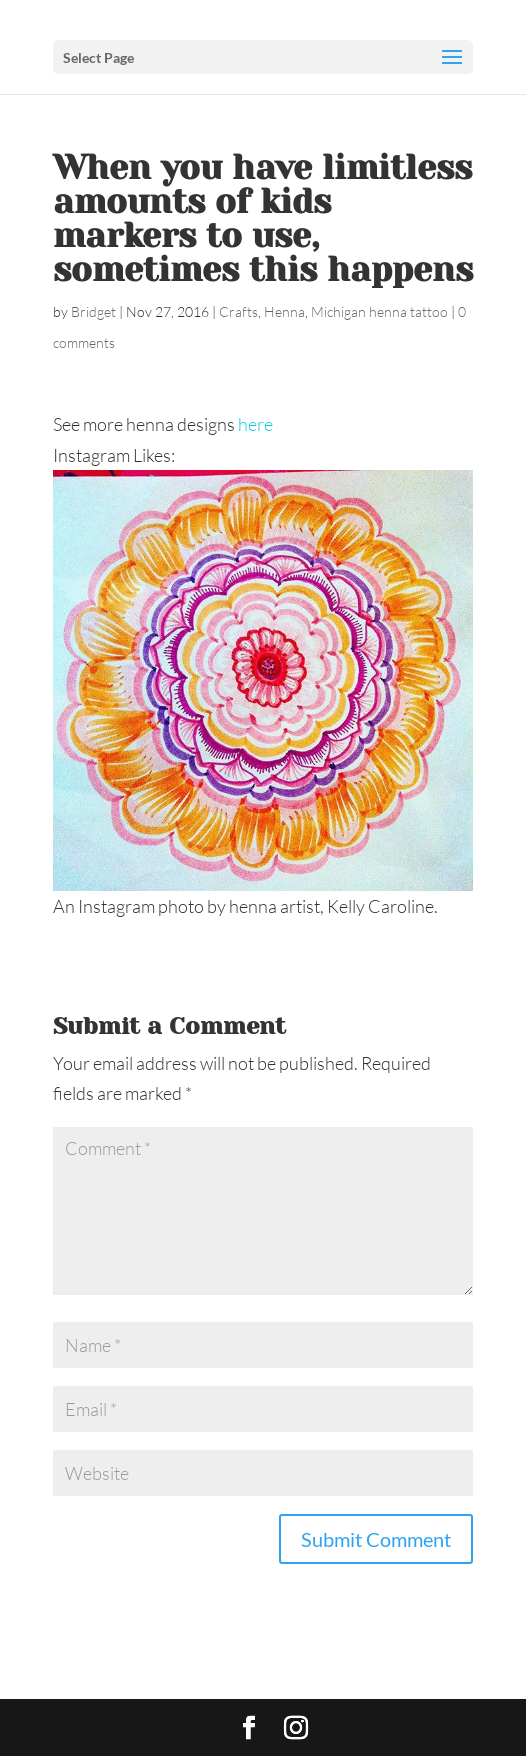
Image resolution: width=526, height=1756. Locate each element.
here (255, 424)
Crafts (238, 311)
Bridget (93, 311)
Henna (284, 311)
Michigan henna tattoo (379, 311)
